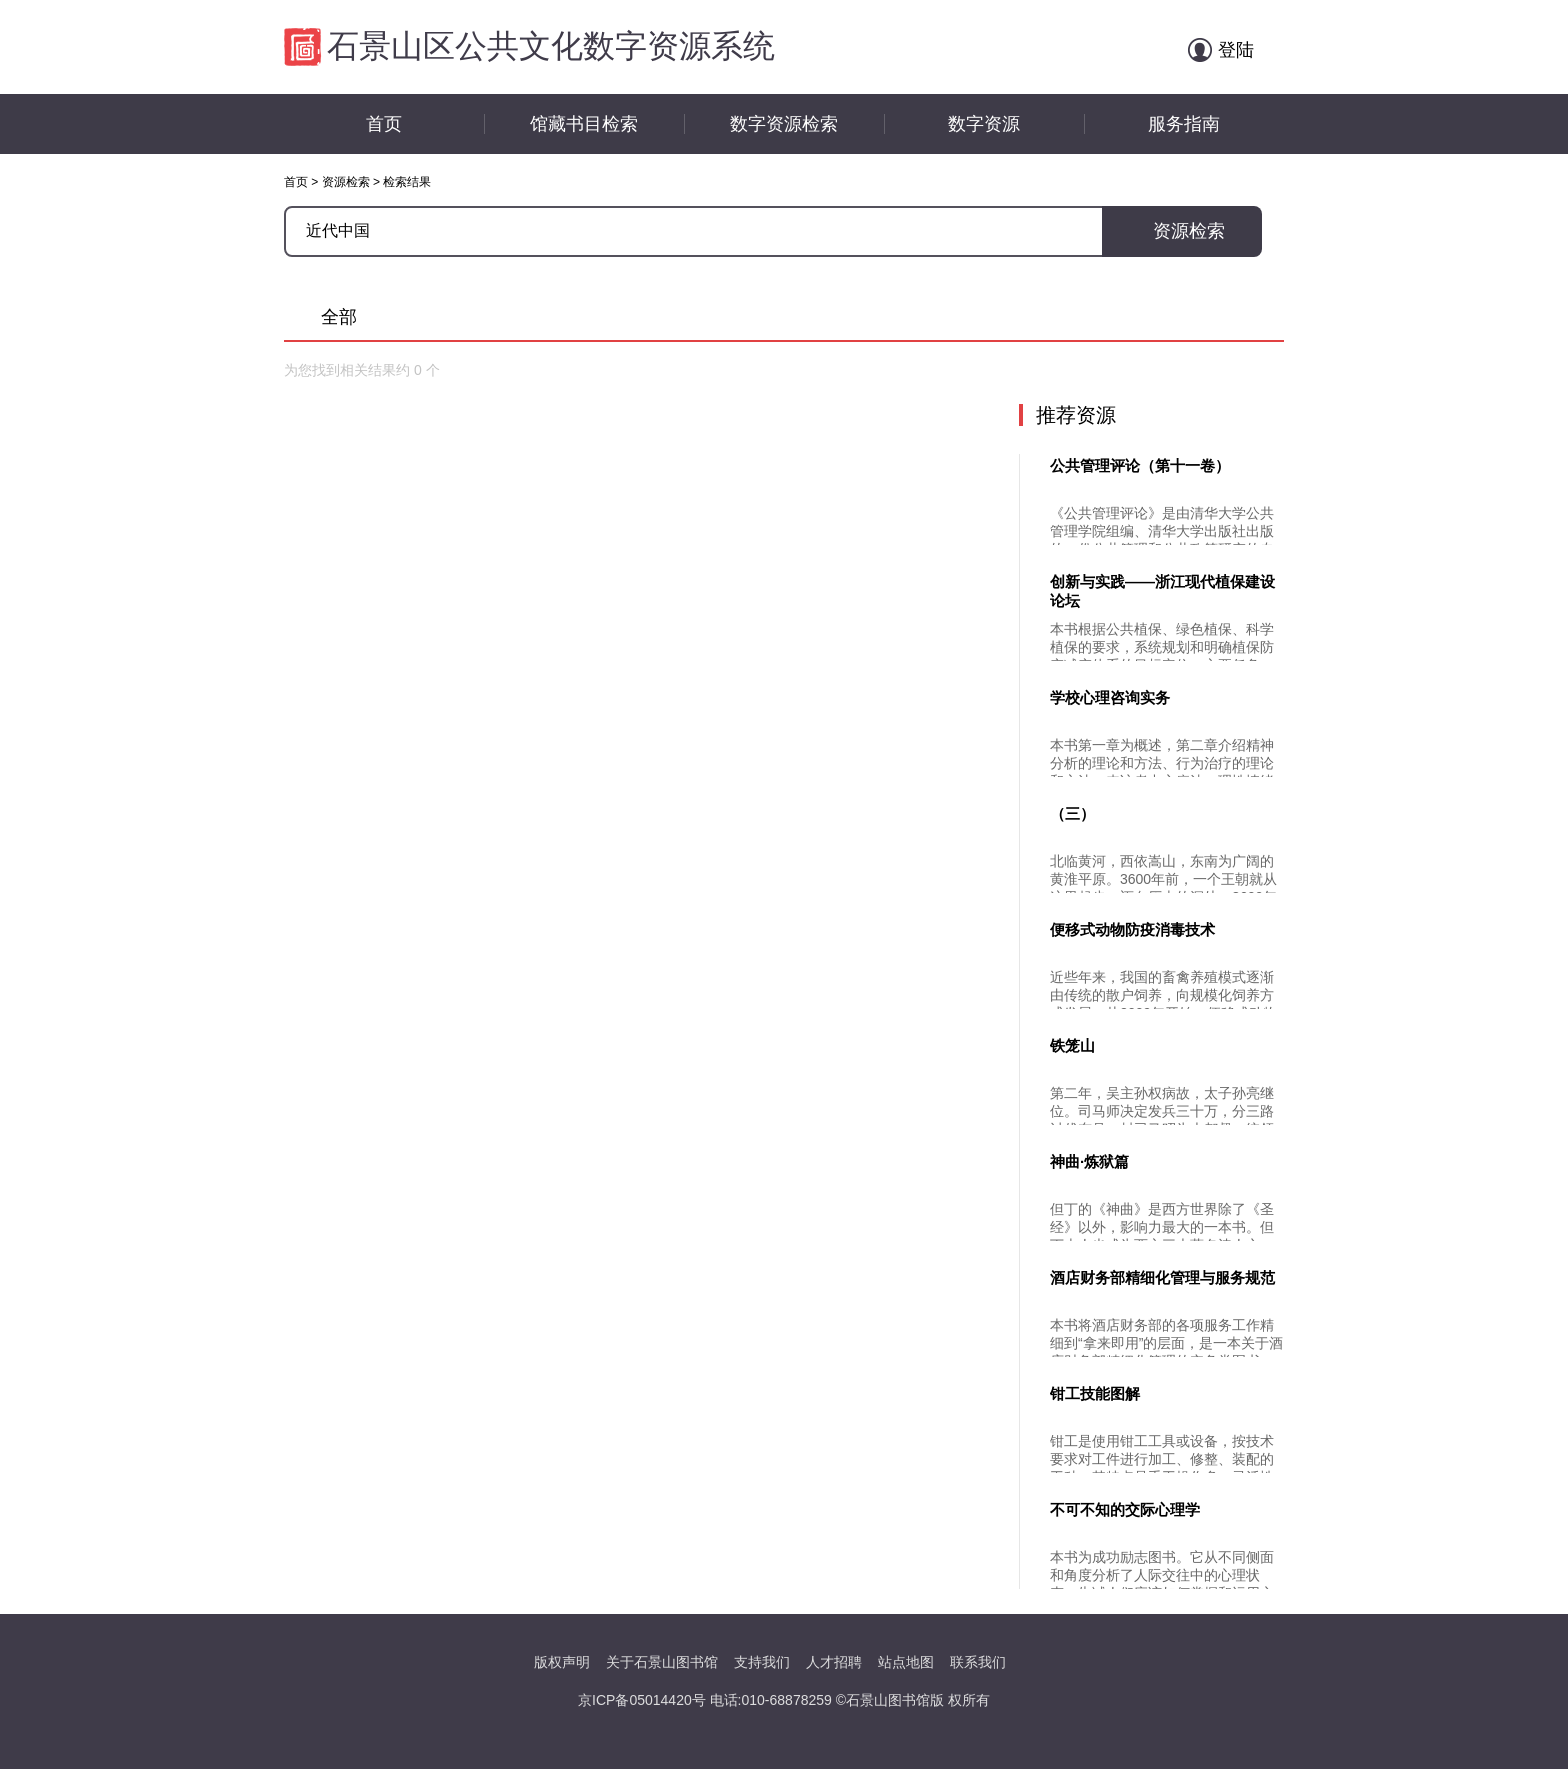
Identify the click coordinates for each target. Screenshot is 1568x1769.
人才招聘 (834, 1662)
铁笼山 (1072, 1045)
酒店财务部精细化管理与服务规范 (1162, 1277)
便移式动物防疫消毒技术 (1132, 929)
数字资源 (984, 124)
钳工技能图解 (1095, 1393)
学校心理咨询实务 (1110, 697)
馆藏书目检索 (584, 124)
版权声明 (562, 1662)
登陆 (1236, 50)
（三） (1072, 813)
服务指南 (1184, 124)
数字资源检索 (784, 124)
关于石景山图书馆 (662, 1662)
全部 (339, 317)
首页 (384, 124)
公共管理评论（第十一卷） (1140, 465)
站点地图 (906, 1662)
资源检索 (346, 182)
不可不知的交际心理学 (1125, 1509)
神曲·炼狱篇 (1089, 1161)
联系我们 (978, 1662)
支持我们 (762, 1662)
